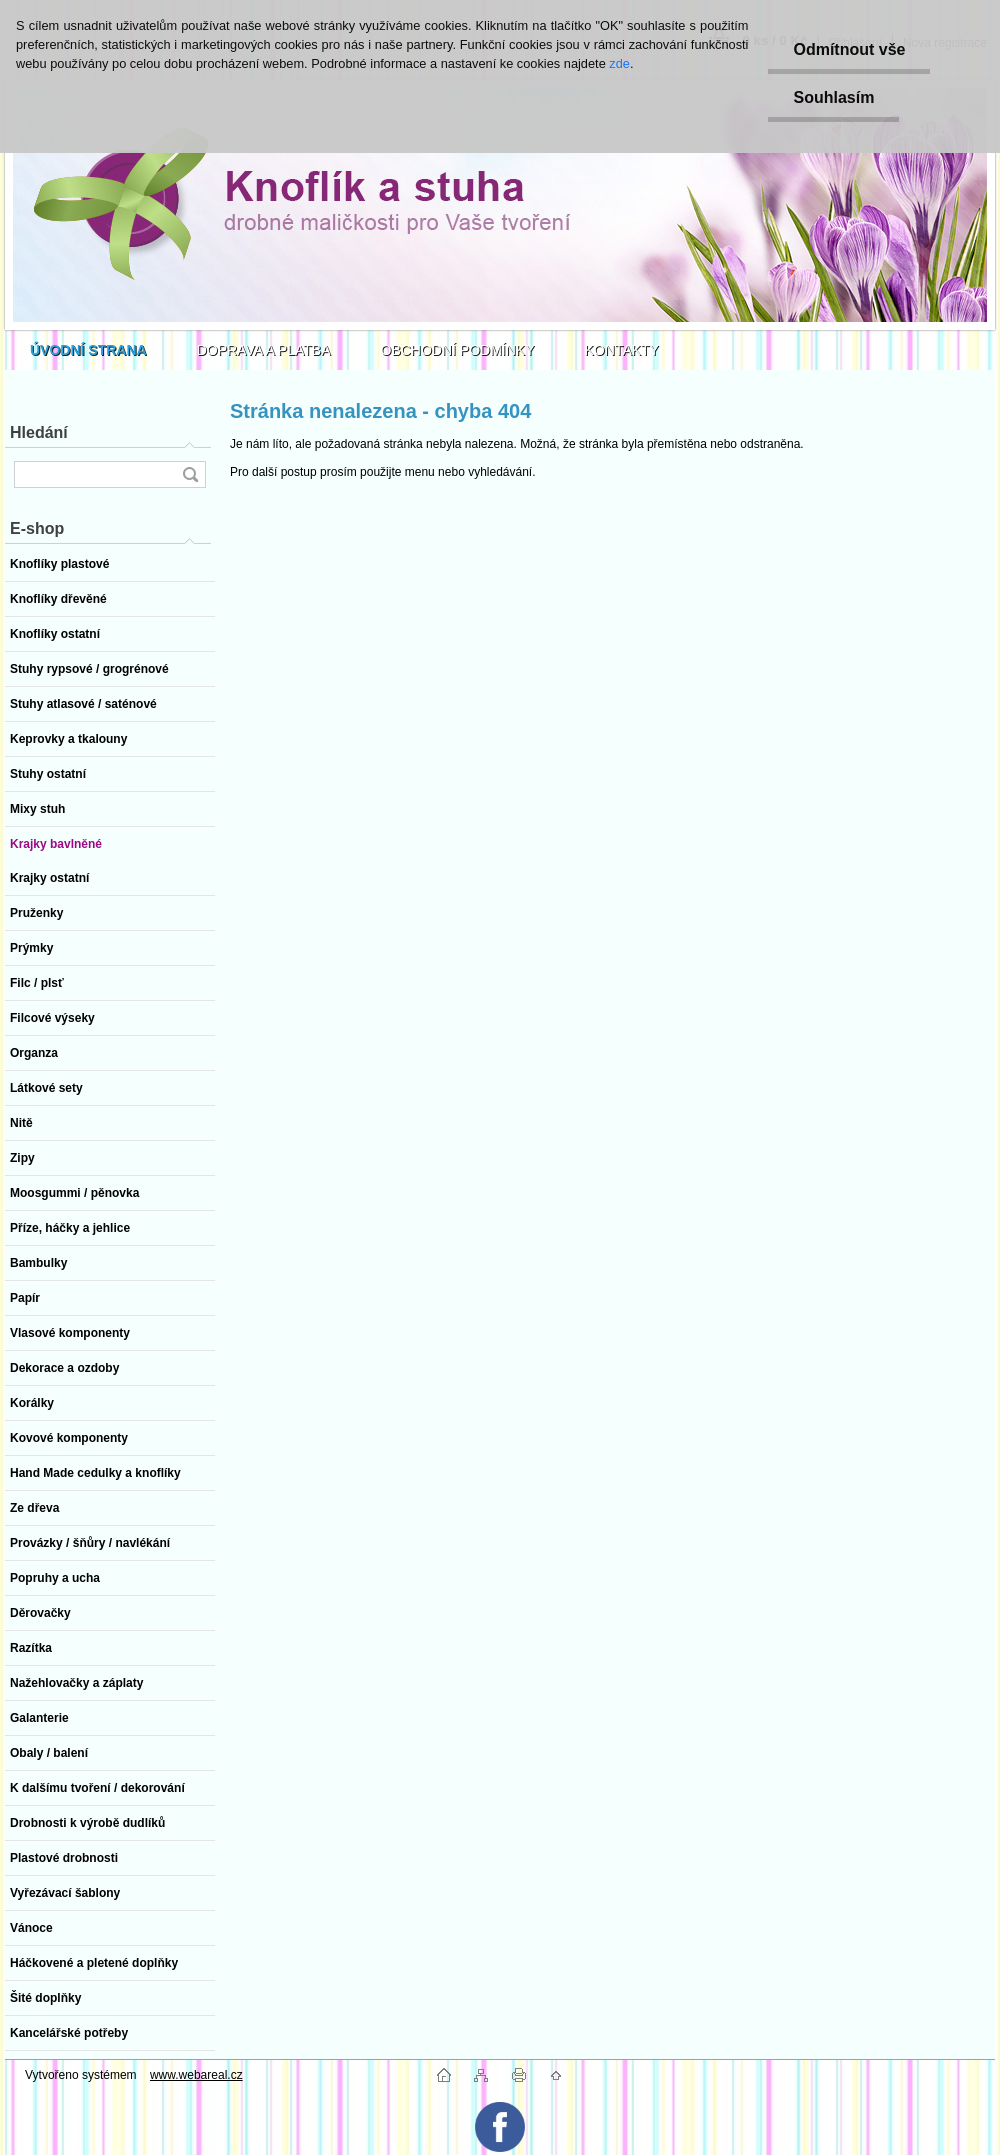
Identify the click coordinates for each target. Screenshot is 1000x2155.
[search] (190, 474)
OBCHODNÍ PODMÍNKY (458, 350)
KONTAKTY (622, 350)
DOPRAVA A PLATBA (264, 350)
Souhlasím (833, 97)
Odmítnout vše (849, 49)
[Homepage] (88, 350)
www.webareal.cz (196, 2075)
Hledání (39, 432)
